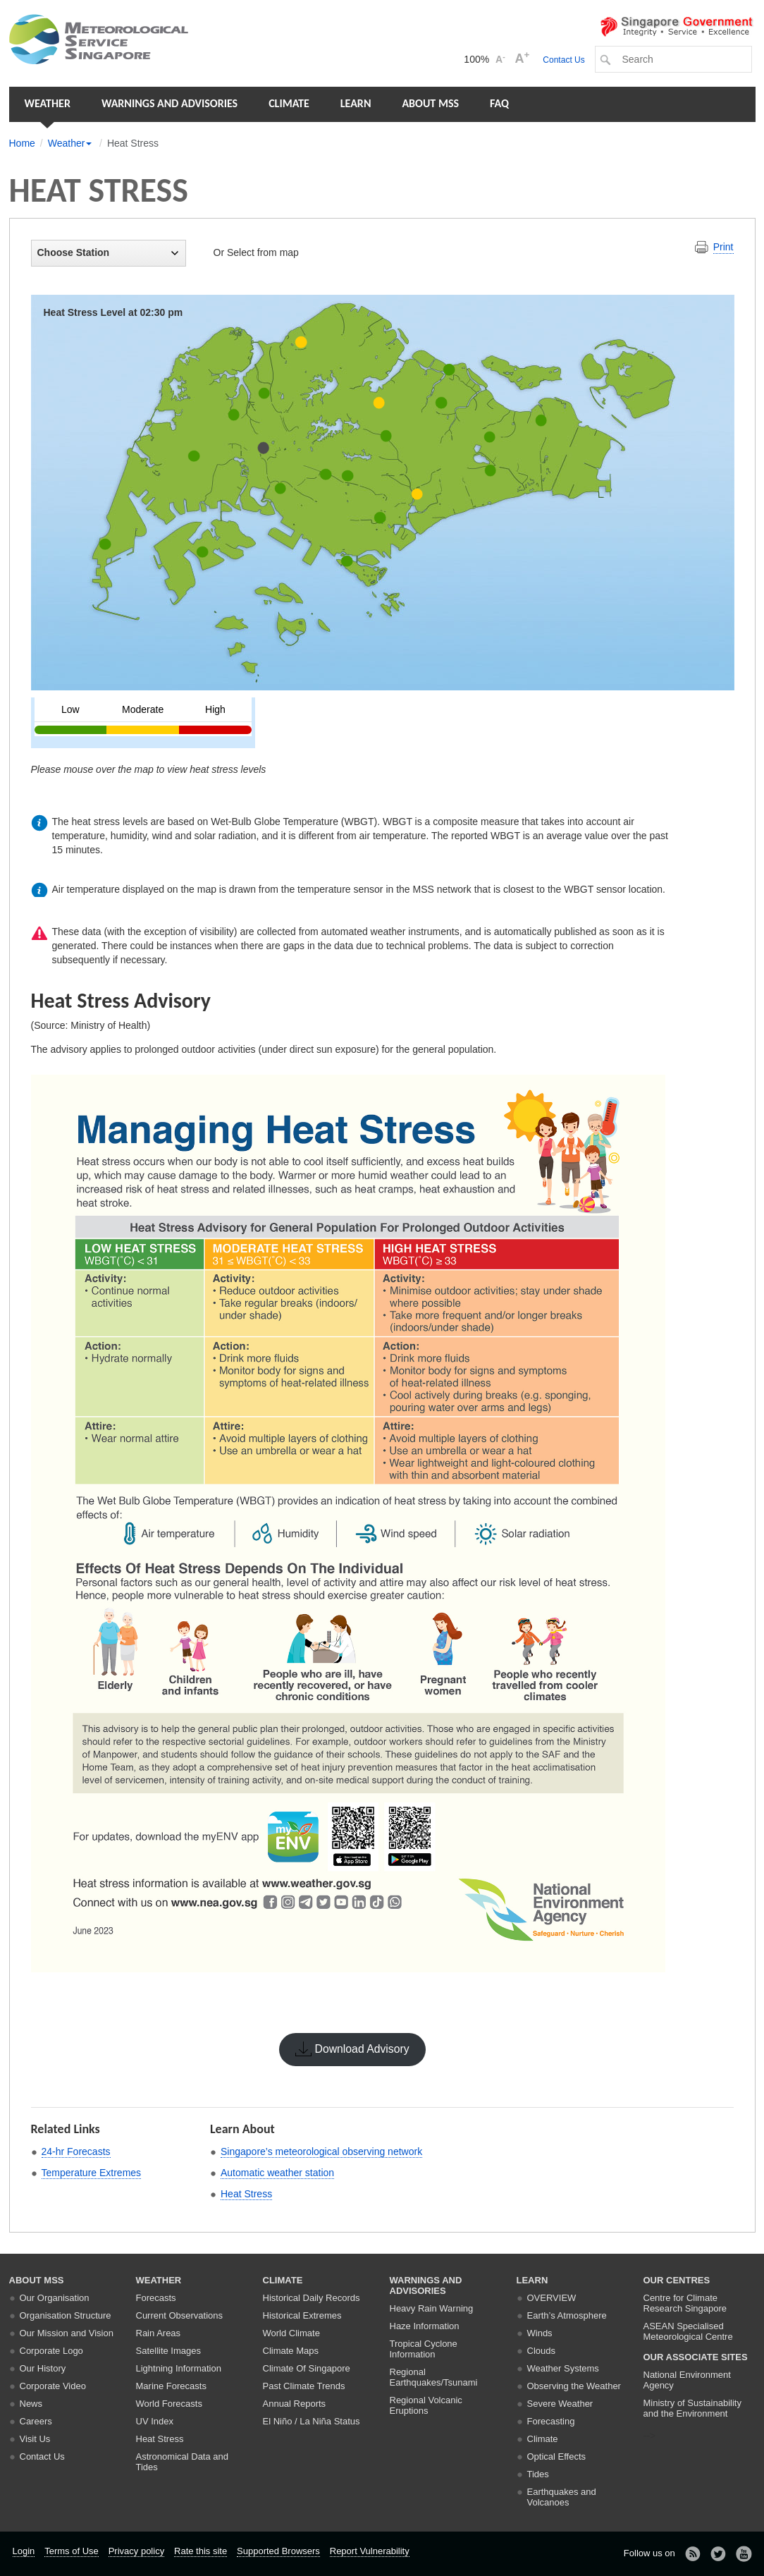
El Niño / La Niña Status (311, 2421)
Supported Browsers (278, 2551)
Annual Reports (294, 2403)
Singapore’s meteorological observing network (321, 2151)
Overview (552, 2298)
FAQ (499, 103)
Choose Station (107, 252)
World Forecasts (169, 2403)
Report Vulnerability (369, 2551)
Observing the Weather (574, 2386)
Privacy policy (136, 2551)
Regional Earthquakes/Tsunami (434, 2377)
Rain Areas (158, 2333)
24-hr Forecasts (76, 2151)
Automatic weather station (277, 2172)
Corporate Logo (51, 2350)
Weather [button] (47, 103)
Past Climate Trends (304, 2386)
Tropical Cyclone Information (423, 2349)
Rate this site (200, 2551)
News (31, 2403)
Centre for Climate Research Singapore (685, 2303)
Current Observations (179, 2315)
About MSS (430, 103)
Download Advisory (362, 2049)
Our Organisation (55, 2298)
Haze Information (425, 2326)
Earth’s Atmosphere (567, 2315)
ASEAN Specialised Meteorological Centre (688, 2331)
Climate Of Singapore (306, 2368)
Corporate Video (53, 2386)
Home (22, 143)
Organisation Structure (65, 2315)
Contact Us (563, 60)
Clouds (541, 2350)
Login (24, 2551)
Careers (36, 2421)
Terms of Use (71, 2551)
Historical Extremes (302, 2315)
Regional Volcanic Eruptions (426, 2405)
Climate (289, 103)
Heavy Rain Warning (432, 2308)
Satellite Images (169, 2350)
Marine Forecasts (171, 2386)
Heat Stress (246, 2193)
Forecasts (156, 2298)
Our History (43, 2368)
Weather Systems (563, 2368)
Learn (355, 103)
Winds (540, 2333)
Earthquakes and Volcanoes (561, 2497)
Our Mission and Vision (66, 2333)
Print (723, 246)
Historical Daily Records (311, 2298)
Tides (538, 2474)
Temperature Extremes (92, 2172)
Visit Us (35, 2439)
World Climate (291, 2333)
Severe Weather (560, 2403)
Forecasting (551, 2421)
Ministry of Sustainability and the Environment (692, 2408)
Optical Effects (556, 2456)
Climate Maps (291, 2350)
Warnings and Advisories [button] (169, 103)
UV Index (154, 2421)
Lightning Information (178, 2368)
